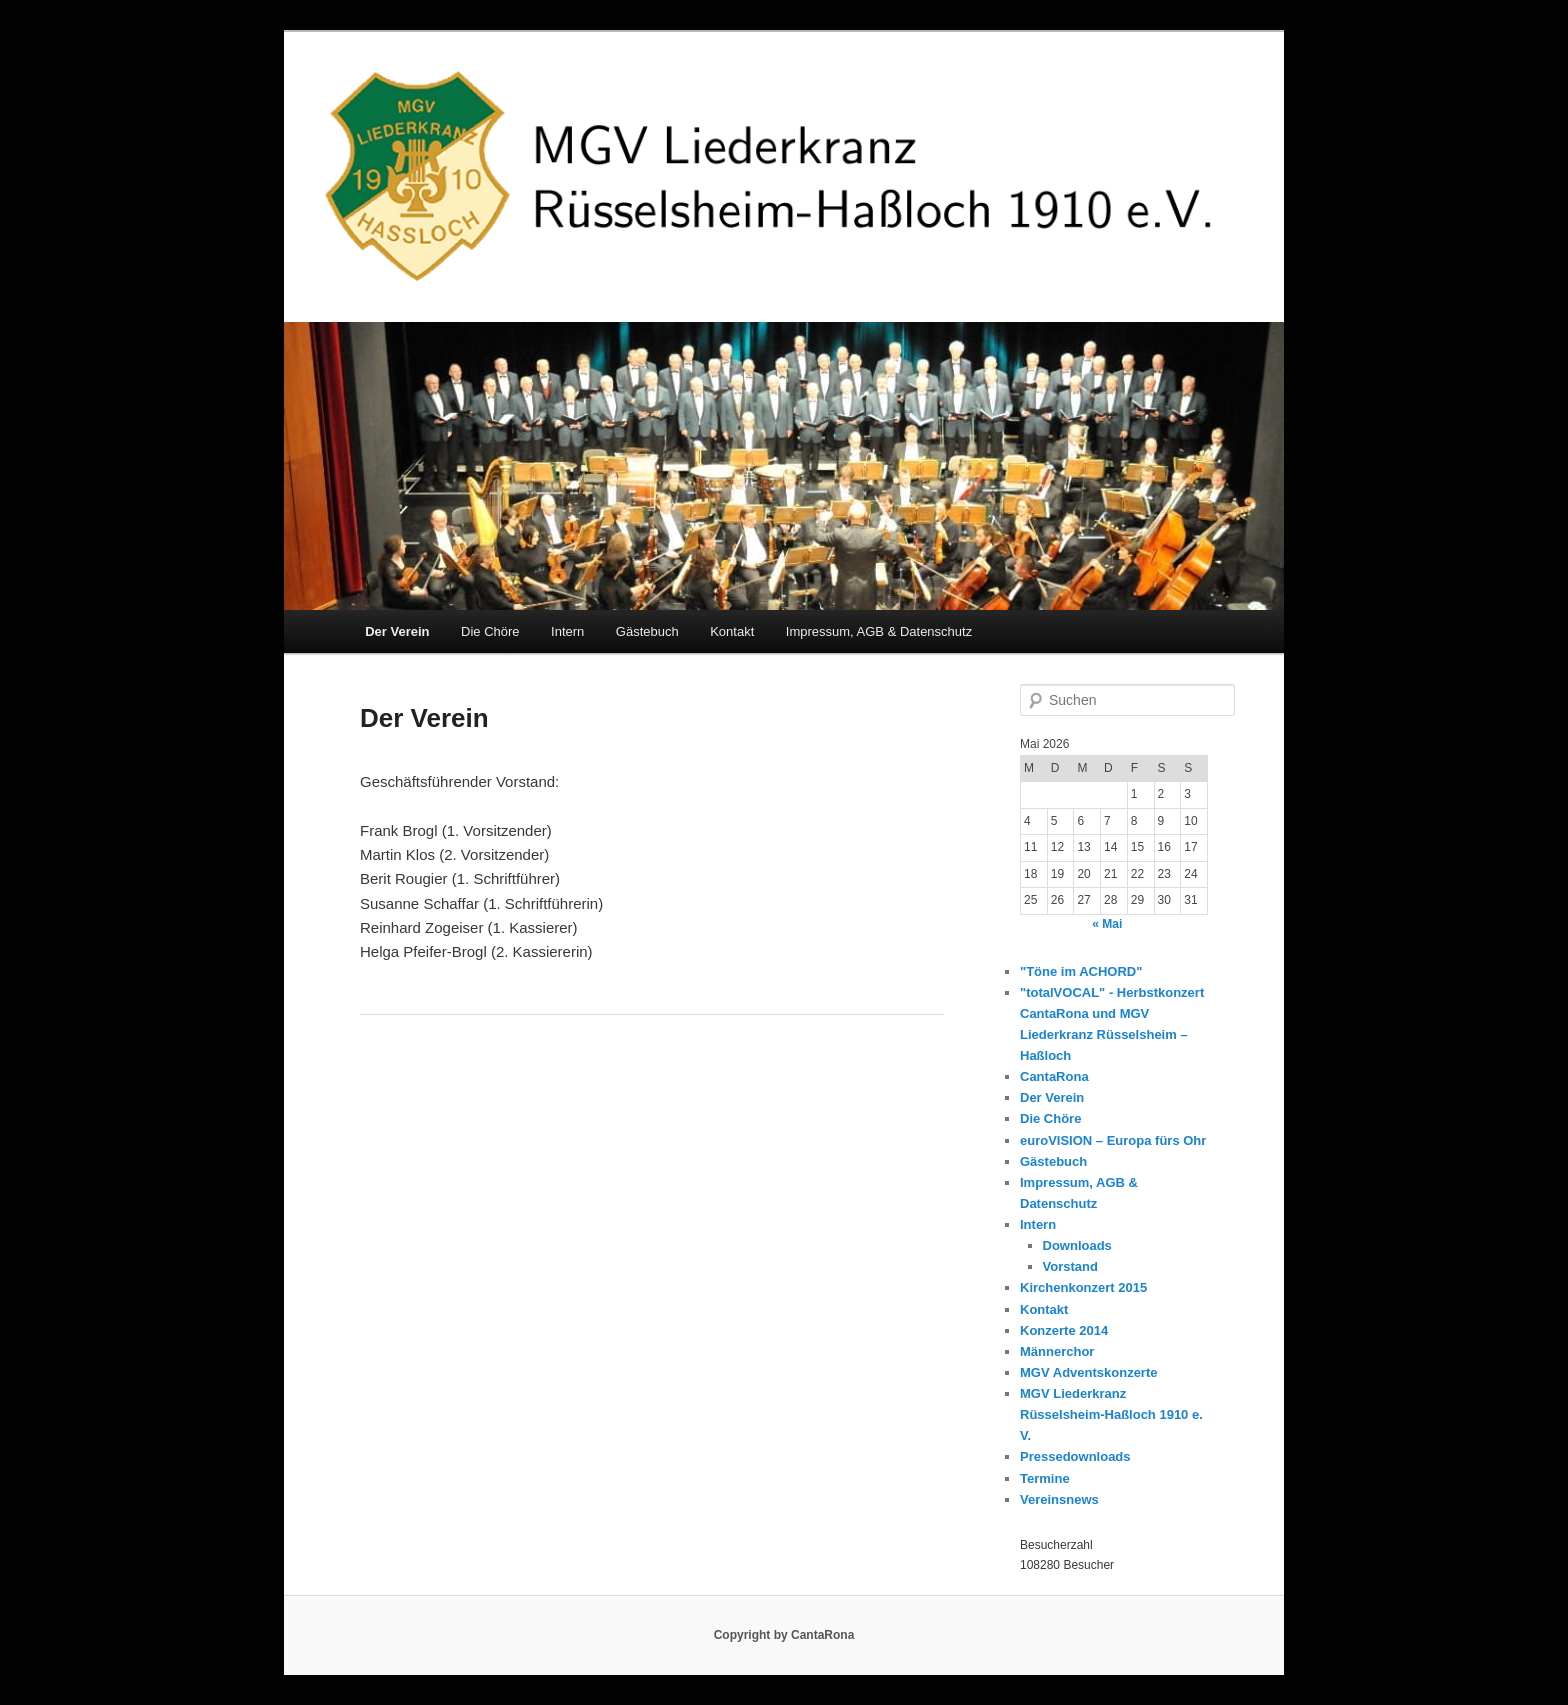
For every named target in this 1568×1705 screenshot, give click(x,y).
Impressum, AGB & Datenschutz (879, 631)
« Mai (1107, 924)
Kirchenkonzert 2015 (1083, 1287)
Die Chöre (490, 631)
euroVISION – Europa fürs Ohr (1113, 1140)
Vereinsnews (1059, 1499)
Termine (1045, 1478)
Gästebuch (647, 631)
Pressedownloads (1075, 1456)
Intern (567, 631)
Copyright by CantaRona (784, 1635)
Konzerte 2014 (1064, 1330)
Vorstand (1070, 1266)
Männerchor (1057, 1351)
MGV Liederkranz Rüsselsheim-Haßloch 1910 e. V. (1111, 1414)
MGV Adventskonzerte (1089, 1372)
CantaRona (1054, 1076)
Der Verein (397, 631)
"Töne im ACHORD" (1081, 971)
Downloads (1077, 1245)
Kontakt (732, 631)
